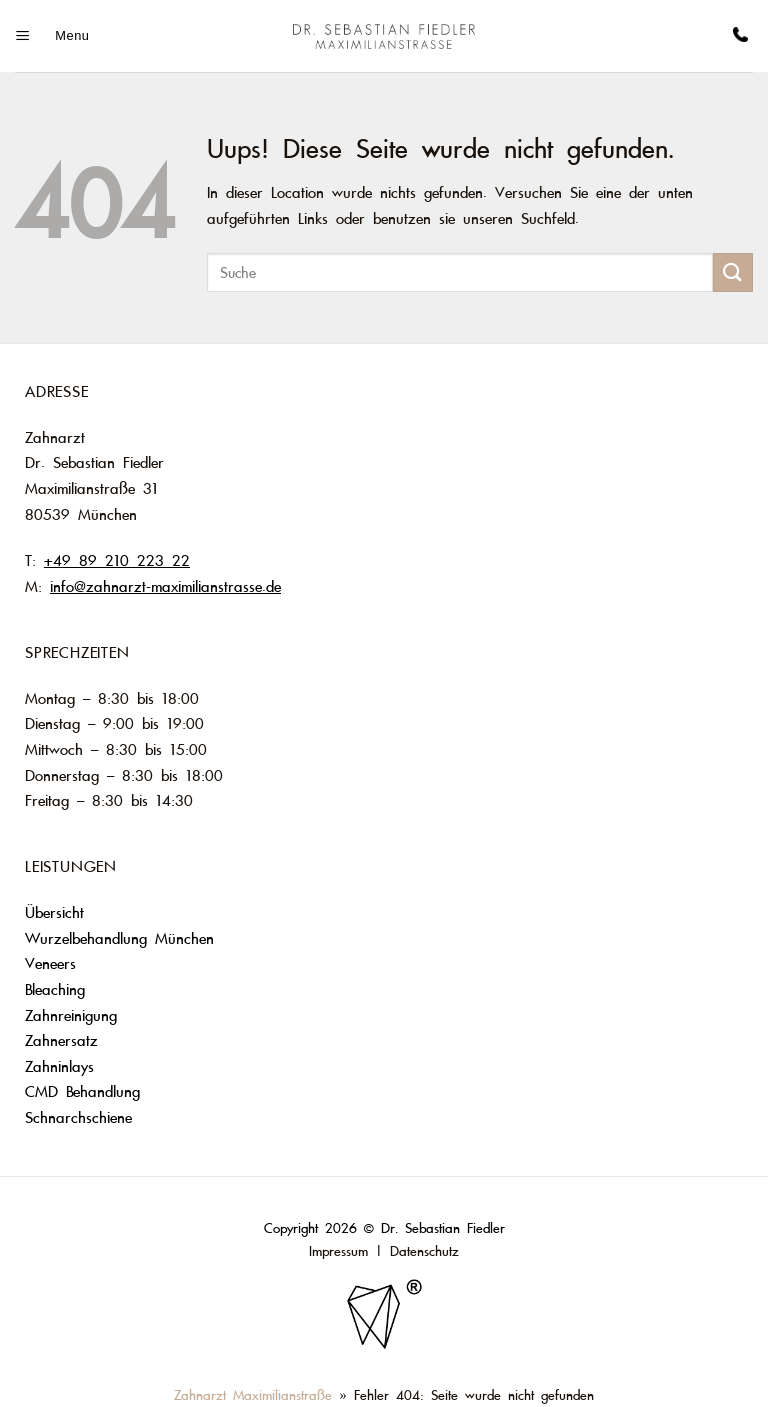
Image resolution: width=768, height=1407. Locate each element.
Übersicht (54, 913)
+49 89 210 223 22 (117, 561)
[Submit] (733, 272)
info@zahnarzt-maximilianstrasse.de (165, 587)
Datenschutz (424, 1251)
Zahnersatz (61, 1041)
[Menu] (52, 36)
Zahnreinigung (71, 1016)
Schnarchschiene (78, 1118)
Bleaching (55, 990)
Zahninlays (59, 1067)
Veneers (54, 964)
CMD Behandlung (82, 1092)
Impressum (338, 1251)
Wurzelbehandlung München (119, 939)
